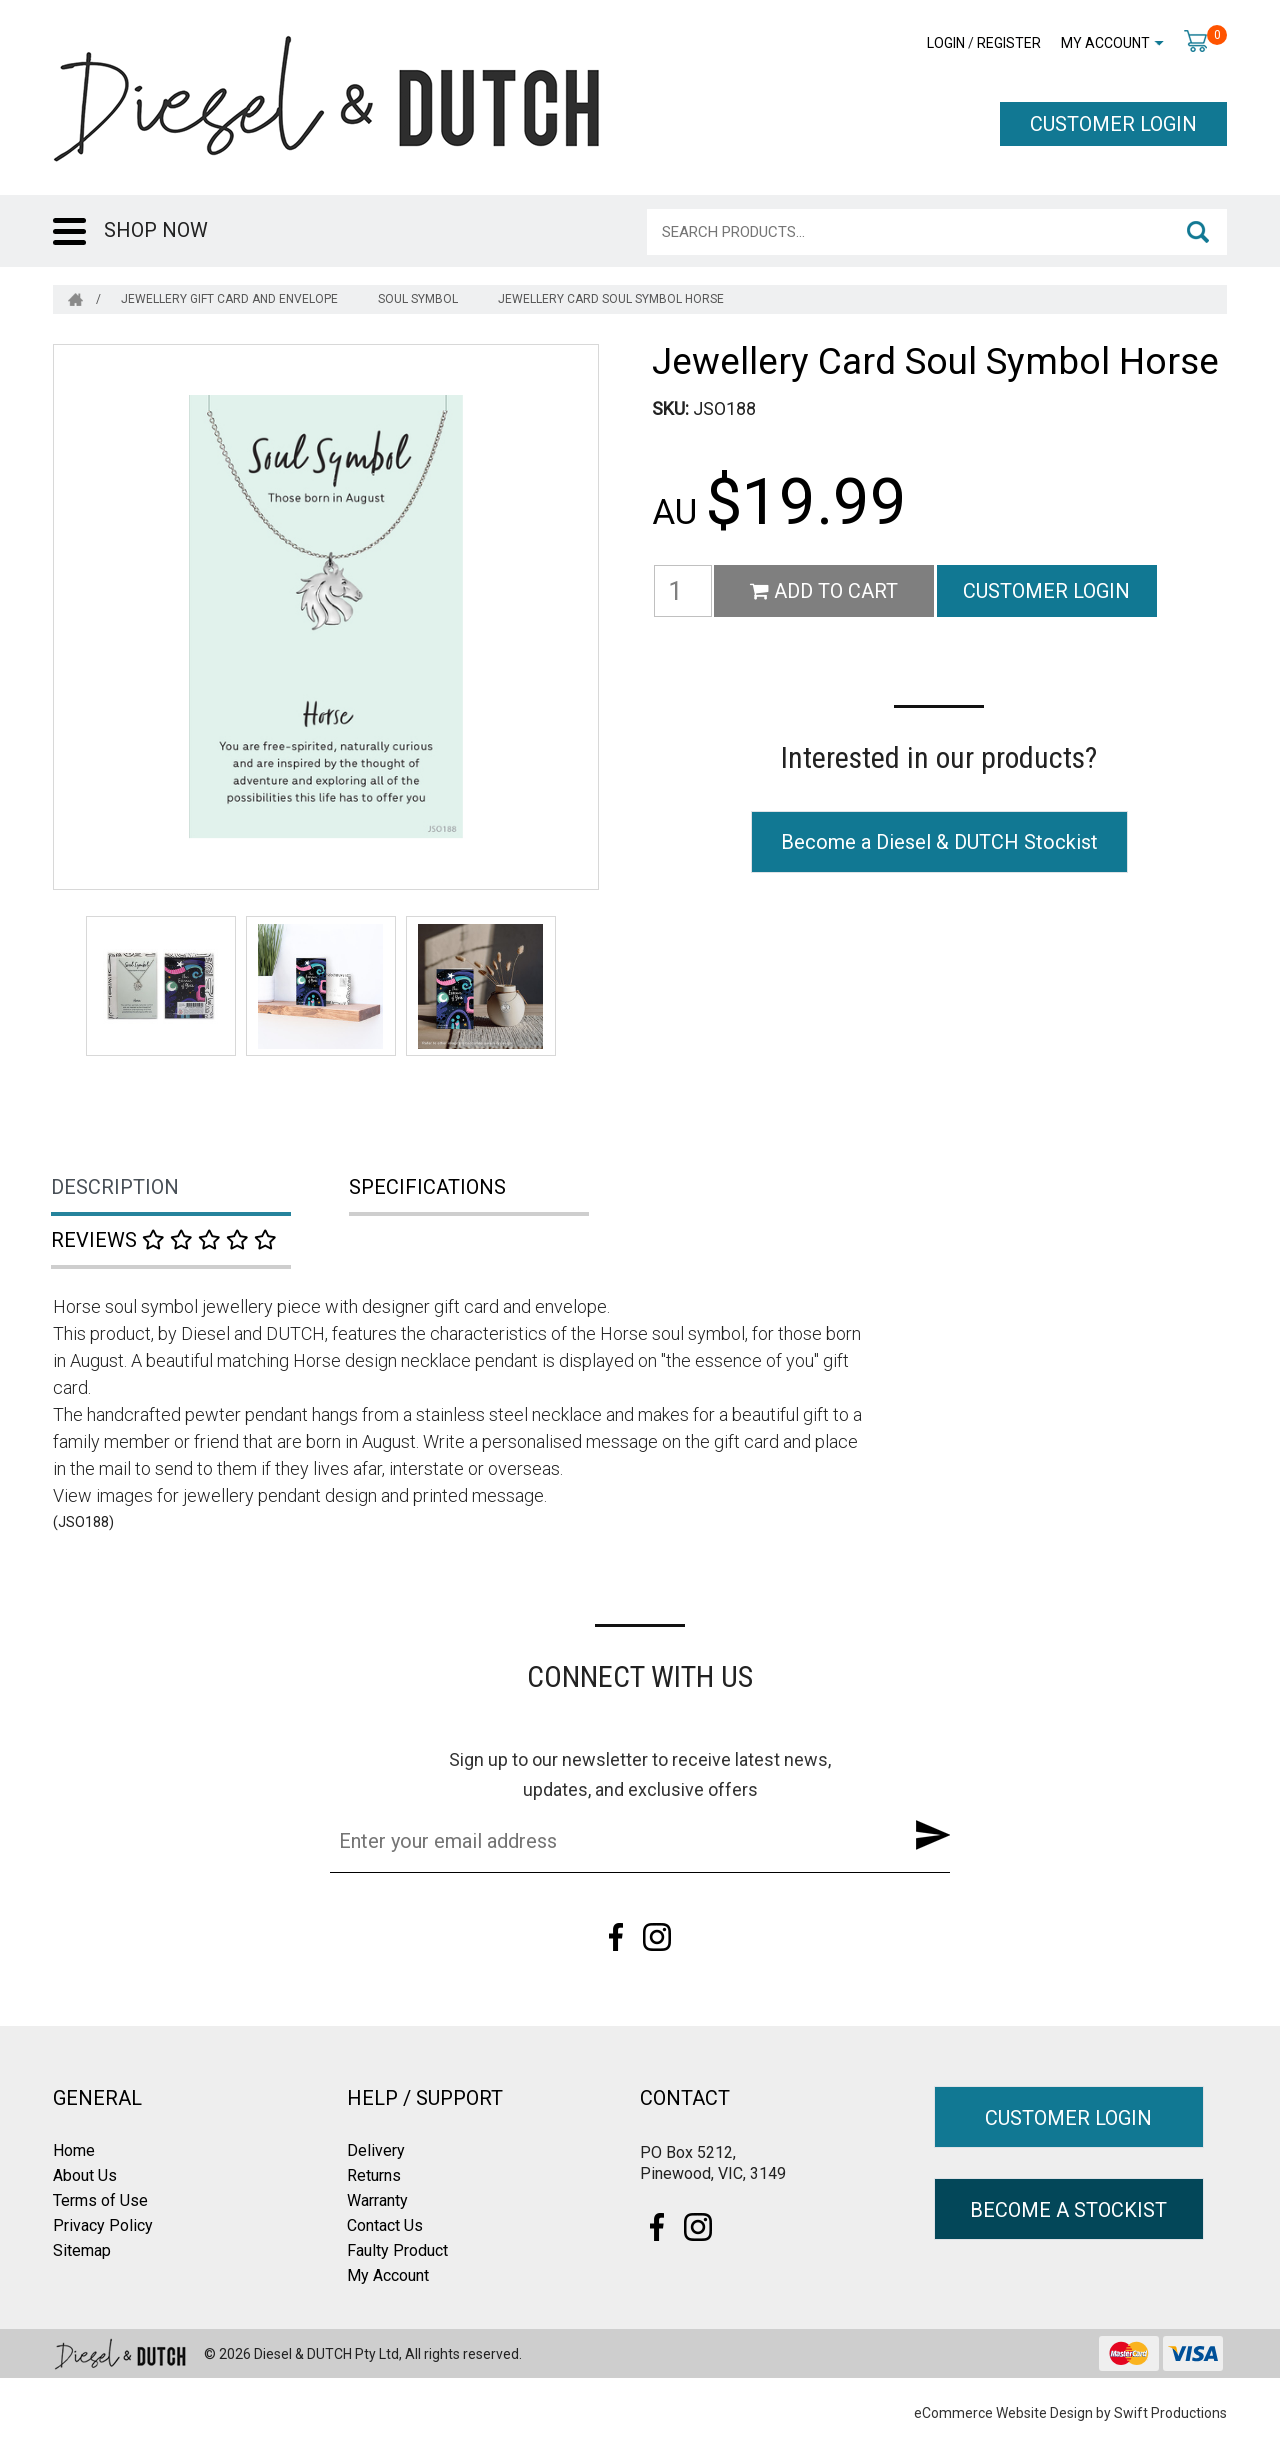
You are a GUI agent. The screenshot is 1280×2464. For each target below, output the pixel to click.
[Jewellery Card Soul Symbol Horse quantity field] (683, 591)
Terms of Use (100, 2200)
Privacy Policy (103, 2225)
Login (946, 43)
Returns (374, 2175)
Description (115, 1187)
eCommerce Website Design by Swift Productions (1070, 2413)
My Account (1105, 43)
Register (1009, 43)
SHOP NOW (156, 230)
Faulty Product (397, 2250)
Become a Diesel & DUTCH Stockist (939, 842)
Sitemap (82, 2250)
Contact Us (385, 2225)
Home (74, 2150)
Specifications (427, 1187)
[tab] (202, 1189)
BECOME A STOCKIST (1068, 2210)
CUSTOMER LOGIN (1113, 124)
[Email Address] (609, 1841)
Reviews (164, 1240)
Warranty (377, 2200)
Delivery (376, 2150)
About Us (85, 2175)
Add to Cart (824, 591)
